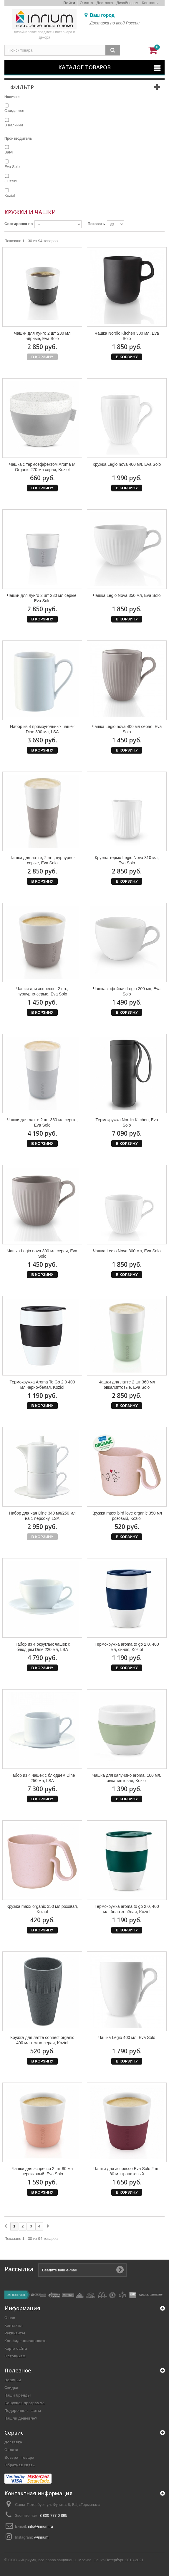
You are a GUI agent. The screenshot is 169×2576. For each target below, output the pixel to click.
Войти (69, 3)
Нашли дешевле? (20, 2418)
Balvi (8, 152)
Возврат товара (19, 2457)
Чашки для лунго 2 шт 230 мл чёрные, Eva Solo (42, 336)
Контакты (150, 3)
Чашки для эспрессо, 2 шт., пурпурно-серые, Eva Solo (42, 991)
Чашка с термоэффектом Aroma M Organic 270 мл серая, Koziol (42, 467)
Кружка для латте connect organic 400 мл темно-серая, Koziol (42, 2040)
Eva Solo (12, 166)
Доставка (105, 3)
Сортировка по (18, 224)
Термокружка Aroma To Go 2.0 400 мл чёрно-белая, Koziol (42, 1385)
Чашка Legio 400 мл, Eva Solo (126, 2037)
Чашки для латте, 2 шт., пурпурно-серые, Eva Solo (42, 860)
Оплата (86, 3)
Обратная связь (19, 2465)
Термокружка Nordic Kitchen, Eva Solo (126, 1122)
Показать (96, 224)
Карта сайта (15, 2348)
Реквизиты (14, 2333)
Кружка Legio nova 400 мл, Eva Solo (127, 464)
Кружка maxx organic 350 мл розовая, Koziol (42, 1909)
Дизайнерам (127, 3)
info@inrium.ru (40, 2526)
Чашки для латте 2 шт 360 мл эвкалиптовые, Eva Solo (126, 1385)
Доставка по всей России (115, 23)
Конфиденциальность (25, 2341)
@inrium (41, 2537)
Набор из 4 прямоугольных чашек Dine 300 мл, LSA (42, 729)
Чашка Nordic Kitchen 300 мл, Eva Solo (127, 336)
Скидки (11, 2387)
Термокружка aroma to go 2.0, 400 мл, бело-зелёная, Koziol (127, 1909)
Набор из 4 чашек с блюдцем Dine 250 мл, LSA (42, 1778)
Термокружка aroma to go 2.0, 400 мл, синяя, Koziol (127, 1647)
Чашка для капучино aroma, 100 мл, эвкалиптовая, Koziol (126, 1778)
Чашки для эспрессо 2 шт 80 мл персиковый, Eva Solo (42, 2171)
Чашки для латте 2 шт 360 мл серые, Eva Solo (42, 1122)
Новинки (12, 2380)
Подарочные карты (22, 2410)
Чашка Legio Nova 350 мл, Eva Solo (126, 595)
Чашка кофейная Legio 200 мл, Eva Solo (127, 991)
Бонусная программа (24, 2403)
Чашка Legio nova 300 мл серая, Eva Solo (42, 1254)
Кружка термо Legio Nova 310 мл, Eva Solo (127, 860)
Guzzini (10, 181)
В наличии (13, 125)
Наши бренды (17, 2395)
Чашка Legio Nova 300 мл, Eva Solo (126, 1251)
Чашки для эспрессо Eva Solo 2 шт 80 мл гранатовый (126, 2171)
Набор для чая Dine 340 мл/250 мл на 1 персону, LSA (42, 1516)
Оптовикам (14, 2356)
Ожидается (14, 110)
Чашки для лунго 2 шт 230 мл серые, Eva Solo (42, 598)
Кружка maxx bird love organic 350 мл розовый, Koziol (127, 1516)
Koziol (9, 195)
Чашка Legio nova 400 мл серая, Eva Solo (127, 729)
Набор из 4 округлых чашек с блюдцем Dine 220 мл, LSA (42, 1647)
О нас (9, 2318)
